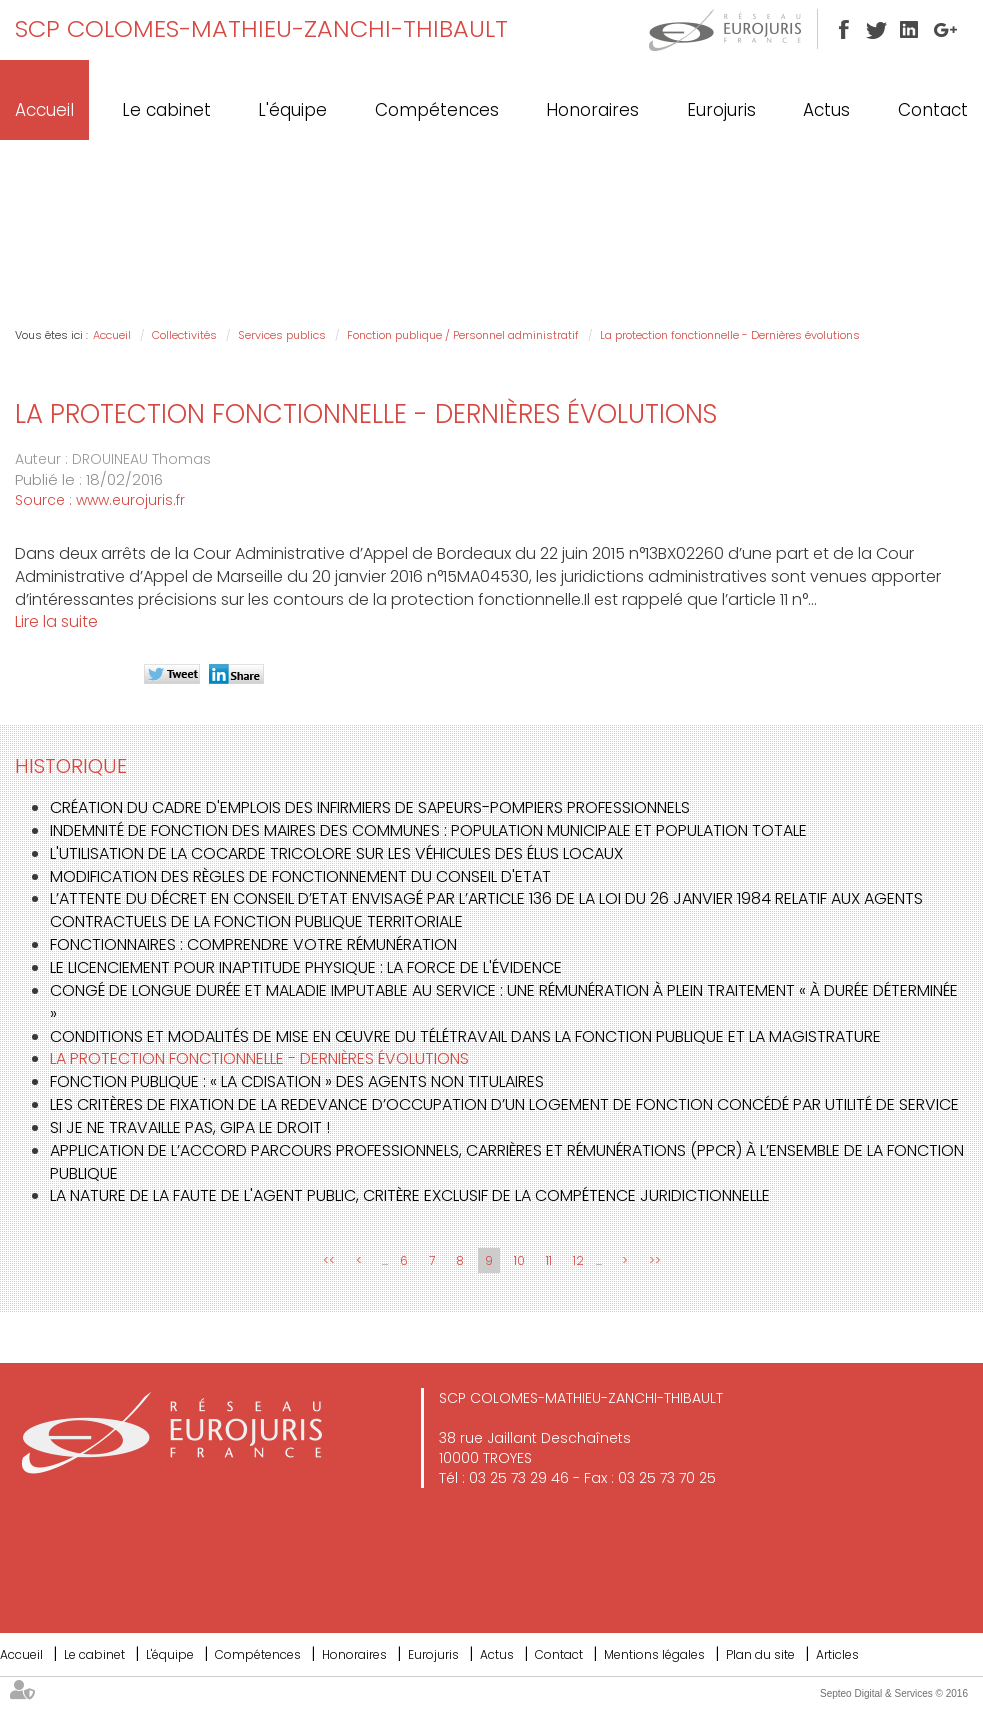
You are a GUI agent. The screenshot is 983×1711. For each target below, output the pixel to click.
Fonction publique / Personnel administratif (463, 335)
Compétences (437, 110)
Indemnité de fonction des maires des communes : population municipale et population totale (428, 830)
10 (519, 1260)
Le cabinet (166, 110)
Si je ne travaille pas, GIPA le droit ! (190, 1127)
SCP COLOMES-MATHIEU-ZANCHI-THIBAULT (261, 28)
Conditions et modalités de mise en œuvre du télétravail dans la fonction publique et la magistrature (465, 1036)
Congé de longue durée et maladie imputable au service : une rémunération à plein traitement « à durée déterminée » (504, 1002)
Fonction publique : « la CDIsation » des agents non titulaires (297, 1081)
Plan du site (760, 1654)
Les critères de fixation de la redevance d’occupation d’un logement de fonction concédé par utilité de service (504, 1104)
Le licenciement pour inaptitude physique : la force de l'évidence (306, 967)
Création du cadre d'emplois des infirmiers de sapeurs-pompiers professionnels (370, 807)
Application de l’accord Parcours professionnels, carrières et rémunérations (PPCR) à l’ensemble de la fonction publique (507, 1162)
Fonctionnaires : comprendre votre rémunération (253, 944)
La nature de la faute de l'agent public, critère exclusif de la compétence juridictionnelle (410, 1195)
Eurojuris (721, 110)
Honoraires (592, 110)
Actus (826, 110)
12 (578, 1260)
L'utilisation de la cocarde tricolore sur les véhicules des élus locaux (336, 853)
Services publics (282, 335)
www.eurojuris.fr (130, 500)
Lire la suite (56, 621)
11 (549, 1260)
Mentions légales (654, 1654)
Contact (933, 110)
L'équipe (292, 110)
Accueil (44, 110)
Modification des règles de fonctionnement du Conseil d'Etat (300, 876)
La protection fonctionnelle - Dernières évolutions (730, 335)
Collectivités (184, 335)
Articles (837, 1654)
